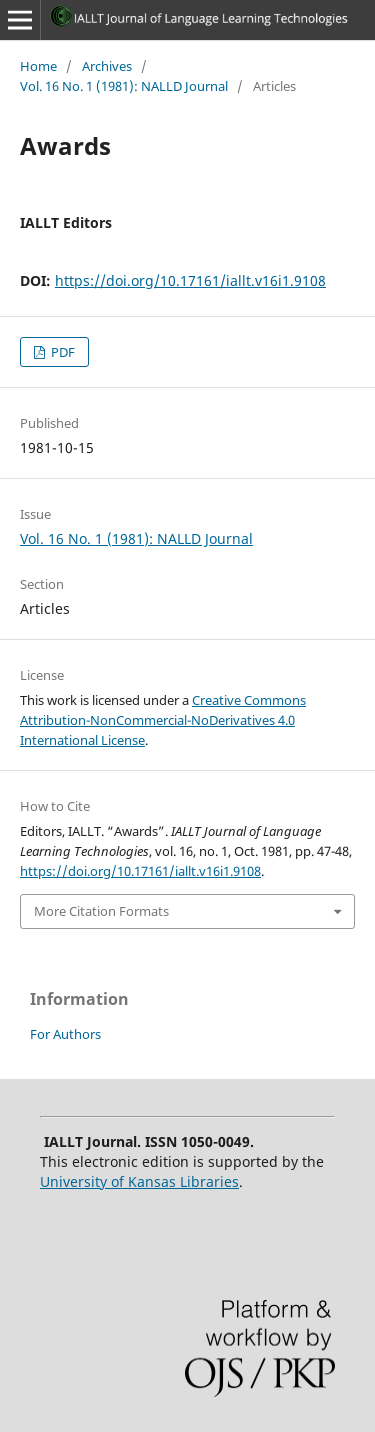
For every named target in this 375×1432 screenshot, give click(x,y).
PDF (61, 352)
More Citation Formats (101, 911)
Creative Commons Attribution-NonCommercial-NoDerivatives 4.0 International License (163, 720)
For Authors (65, 1034)
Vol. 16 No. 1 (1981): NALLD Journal (124, 86)
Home (38, 66)
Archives (107, 66)
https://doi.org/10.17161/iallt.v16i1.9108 (190, 280)
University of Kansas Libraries (139, 1181)
